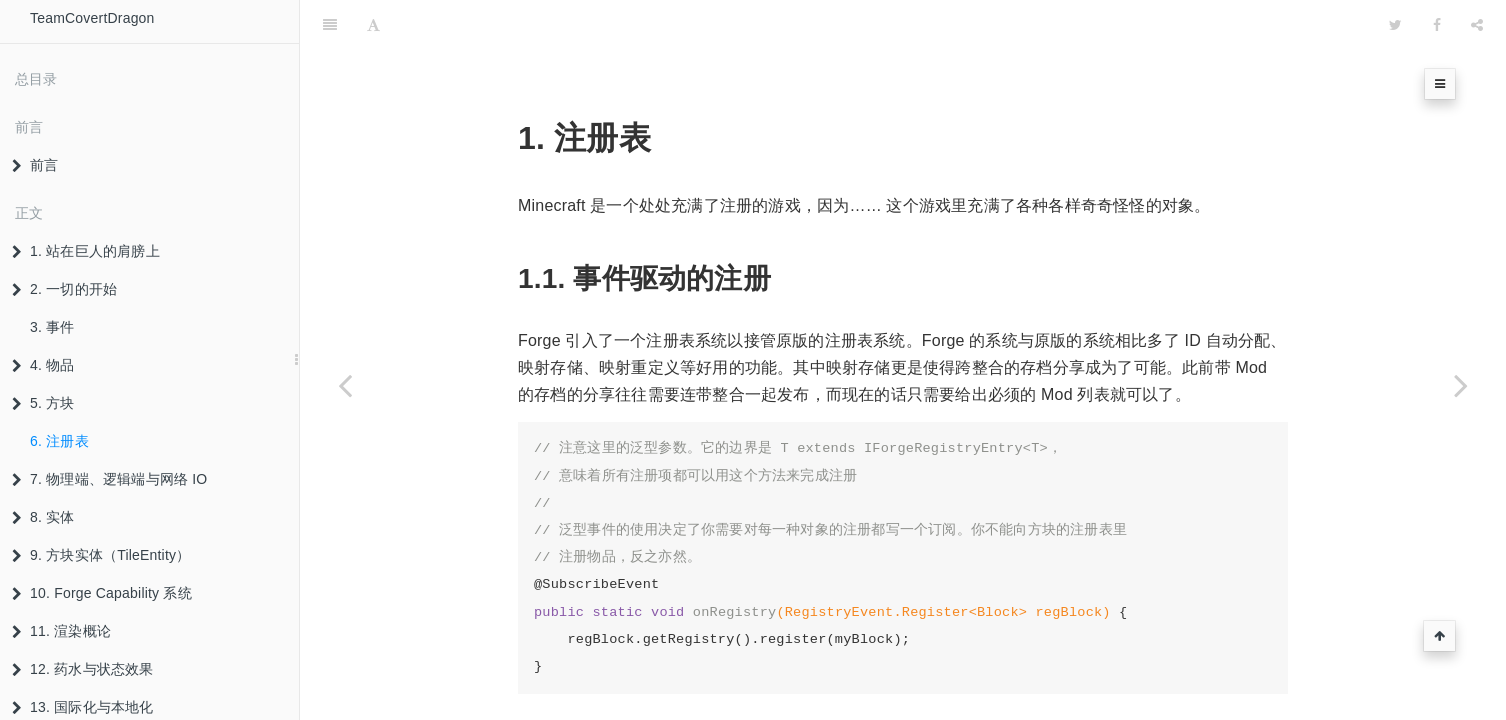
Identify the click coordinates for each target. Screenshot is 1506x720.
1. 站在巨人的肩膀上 (86, 251)
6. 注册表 (59, 441)
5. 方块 (43, 403)
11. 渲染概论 (61, 631)
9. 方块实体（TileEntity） (101, 555)
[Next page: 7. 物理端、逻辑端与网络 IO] (1461, 385)
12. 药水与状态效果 (83, 669)
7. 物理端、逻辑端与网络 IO (109, 479)
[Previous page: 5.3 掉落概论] (345, 385)
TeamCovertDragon (92, 18)
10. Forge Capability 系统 (102, 593)
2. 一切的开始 (64, 289)
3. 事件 (52, 327)
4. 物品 (43, 365)
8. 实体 (43, 517)
